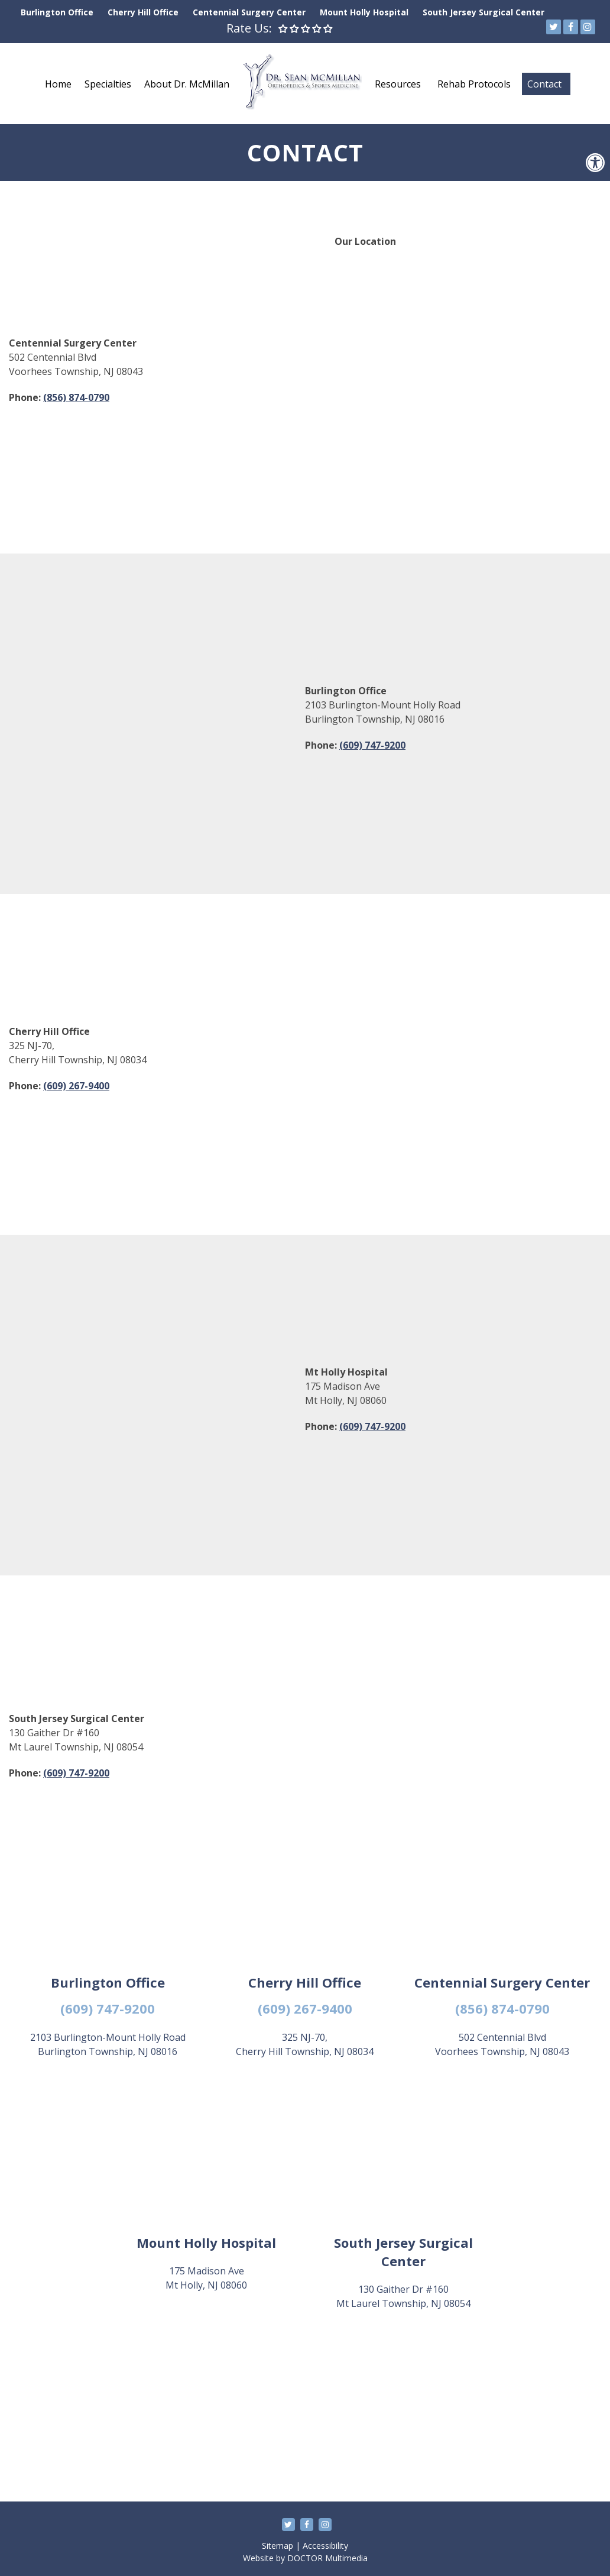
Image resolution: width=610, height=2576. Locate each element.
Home (58, 83)
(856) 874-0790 (76, 397)
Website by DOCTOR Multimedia (305, 2558)
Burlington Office (57, 12)
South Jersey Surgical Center (483, 12)
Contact (544, 83)
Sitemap (277, 2545)
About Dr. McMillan (186, 83)
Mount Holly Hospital (364, 12)
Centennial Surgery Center (249, 12)
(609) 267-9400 (76, 1085)
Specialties (108, 83)
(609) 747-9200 (372, 745)
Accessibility (325, 2545)
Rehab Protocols (474, 83)
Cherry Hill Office (143, 12)
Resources (398, 83)
